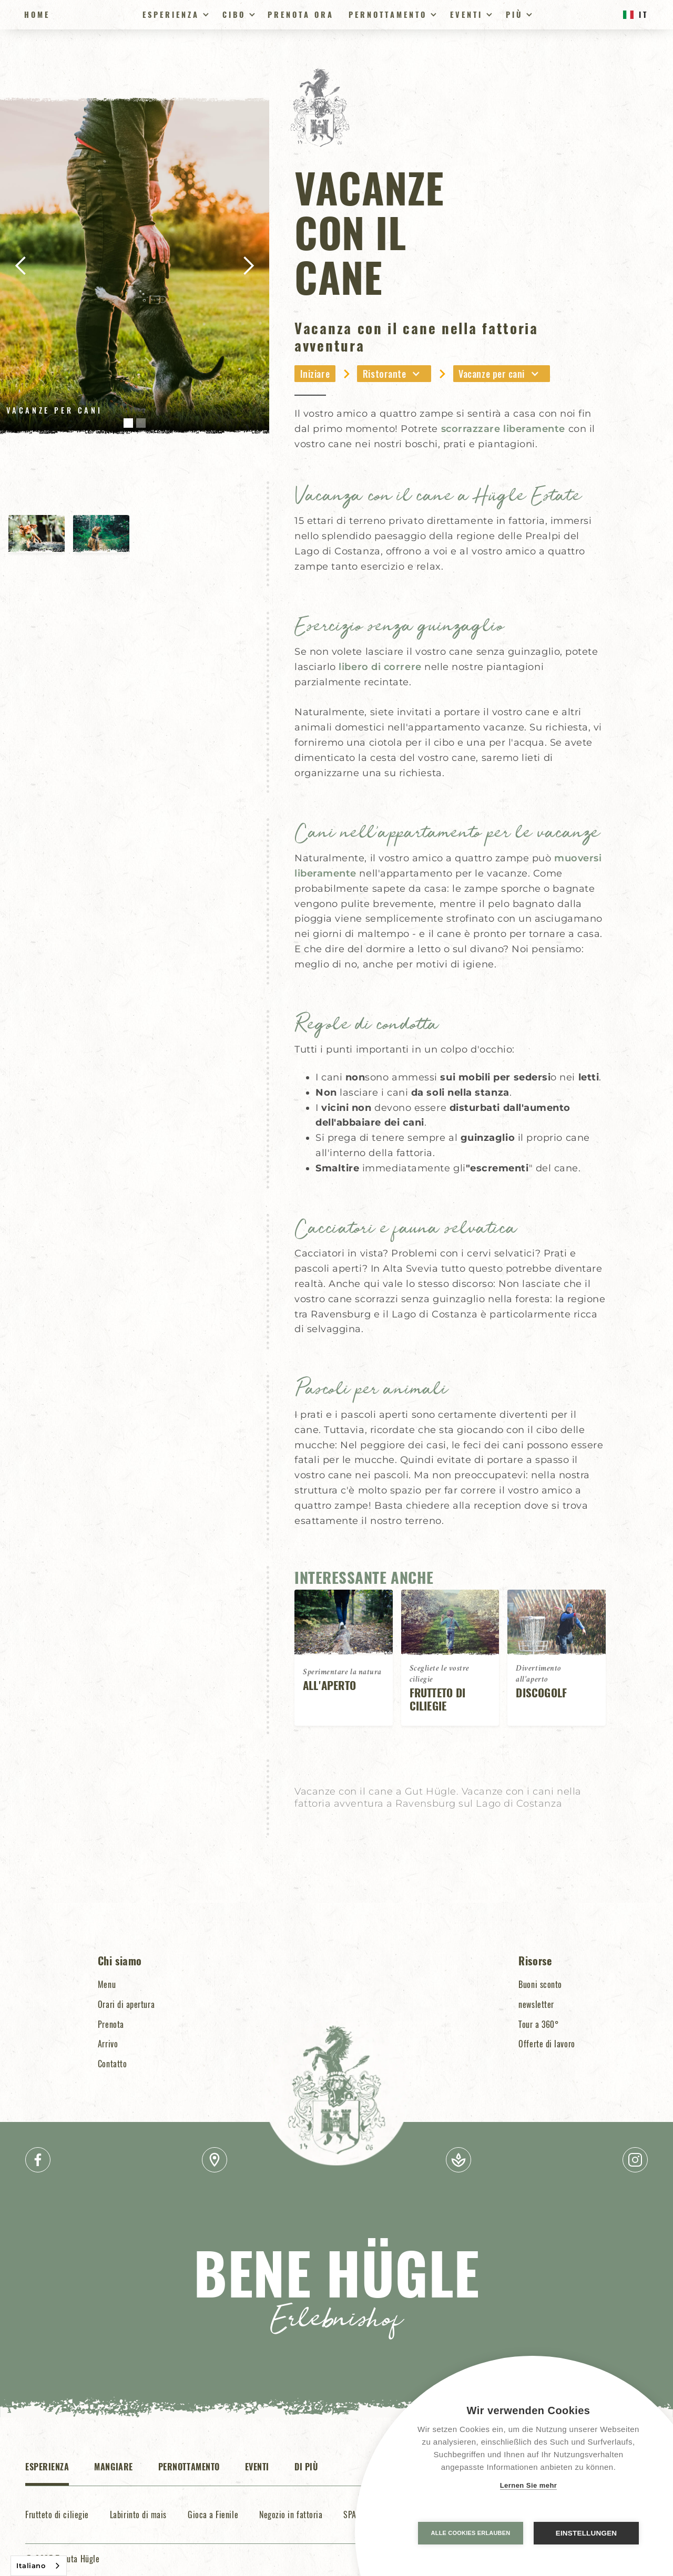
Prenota (111, 2024)
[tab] (47, 2472)
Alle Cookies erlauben (471, 2533)
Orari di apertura (126, 2004)
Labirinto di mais (138, 2514)
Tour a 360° (538, 2024)
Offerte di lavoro (546, 2043)
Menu (107, 1984)
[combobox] (39, 2566)
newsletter (536, 2004)
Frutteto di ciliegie (57, 2514)
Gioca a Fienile (213, 2514)
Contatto (112, 2063)
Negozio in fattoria (290, 2514)
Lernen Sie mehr (528, 2485)
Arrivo (108, 2043)
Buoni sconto (540, 1984)
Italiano (30, 2565)
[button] (174, 14)
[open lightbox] (134, 266)
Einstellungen (586, 2533)
